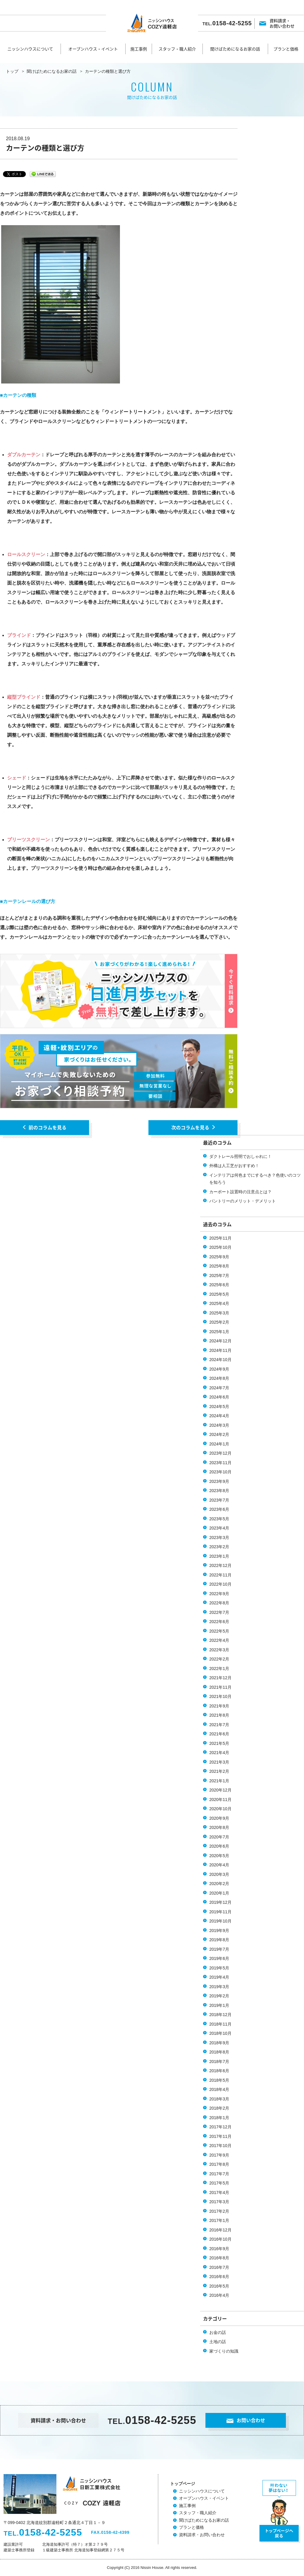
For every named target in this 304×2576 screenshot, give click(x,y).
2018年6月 (219, 2070)
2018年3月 (219, 2099)
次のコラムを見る (193, 1127)
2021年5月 (219, 1743)
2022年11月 (220, 1575)
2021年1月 (219, 1780)
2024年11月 (220, 1350)
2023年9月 (219, 1481)
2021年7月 (219, 1724)
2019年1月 (219, 2005)
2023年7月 (219, 1500)
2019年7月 (219, 1949)
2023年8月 (219, 1490)
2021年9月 (219, 1706)
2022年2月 (219, 1659)
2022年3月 (219, 1649)
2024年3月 (219, 1425)
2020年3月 (219, 1874)
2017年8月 (219, 2164)
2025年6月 (219, 1284)
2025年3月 (219, 1313)
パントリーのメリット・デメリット (242, 1201)
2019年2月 (219, 1995)
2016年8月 (219, 2257)
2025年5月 (219, 1294)
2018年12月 (220, 2014)
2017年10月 (220, 2145)
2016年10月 (220, 2239)
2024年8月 (219, 1378)
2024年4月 (219, 1415)
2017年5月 (219, 2183)
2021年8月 (219, 1715)
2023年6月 (219, 1509)
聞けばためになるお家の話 (235, 49)
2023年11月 (220, 1462)
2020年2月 (219, 1883)
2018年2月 (219, 2108)
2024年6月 (219, 1397)
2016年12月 (220, 2230)
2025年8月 (219, 1266)
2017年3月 (219, 2201)
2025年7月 (219, 1275)
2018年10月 (220, 2033)
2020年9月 (219, 1818)
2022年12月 (220, 1565)
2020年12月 (220, 1790)
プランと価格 (285, 49)
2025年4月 (219, 1303)
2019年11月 (220, 1911)
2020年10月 (220, 1808)
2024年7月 (219, 1387)
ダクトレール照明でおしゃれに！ (240, 1156)
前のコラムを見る (44, 1127)
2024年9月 (219, 1369)
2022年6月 (219, 1621)
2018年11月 (220, 2024)
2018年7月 (219, 2061)
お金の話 (217, 2332)
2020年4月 (219, 1864)
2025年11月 (220, 1238)
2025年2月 (219, 1322)
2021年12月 (220, 1677)
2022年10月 (220, 1584)
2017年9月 (219, 2155)
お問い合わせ (246, 2420)
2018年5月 (219, 2080)
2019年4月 (219, 1977)
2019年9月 (219, 1930)
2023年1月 (219, 1556)
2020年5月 (219, 1855)
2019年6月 (219, 1958)
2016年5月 (219, 2286)
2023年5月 (219, 1518)
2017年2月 (219, 2211)
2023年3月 (219, 1537)
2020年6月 (219, 1846)
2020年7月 (219, 1837)
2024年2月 (219, 1434)
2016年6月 (219, 2276)
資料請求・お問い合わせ (282, 23)
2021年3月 (219, 1762)
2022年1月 (219, 1668)
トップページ (182, 2483)
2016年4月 (219, 2295)
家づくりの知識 (223, 2351)
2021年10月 (220, 1696)
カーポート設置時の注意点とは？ (240, 1191)
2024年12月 (220, 1340)
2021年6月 (219, 1733)
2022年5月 (219, 1631)
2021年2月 (219, 1771)
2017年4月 (219, 2192)
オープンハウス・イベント (93, 49)
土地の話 (217, 2341)
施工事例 (138, 49)
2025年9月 (219, 1256)
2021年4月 (219, 1752)
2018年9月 (219, 2042)
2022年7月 (219, 1612)
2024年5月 (219, 1406)
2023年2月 (219, 1546)
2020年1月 (219, 1893)
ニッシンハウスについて (30, 49)
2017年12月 (220, 2126)
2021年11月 (220, 1687)
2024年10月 (220, 1359)
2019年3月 (219, 1986)
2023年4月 (219, 1528)
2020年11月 (220, 1799)
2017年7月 (219, 2173)
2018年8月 (219, 2052)
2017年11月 (220, 2136)
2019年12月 (220, 1902)
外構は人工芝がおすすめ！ (234, 1165)
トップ (12, 71)
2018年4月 (219, 2089)
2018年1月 (219, 2117)
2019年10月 (220, 1921)
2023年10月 (220, 1471)
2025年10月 (220, 1247)
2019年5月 (219, 1968)
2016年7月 (219, 2267)
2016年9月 (219, 2248)
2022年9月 (219, 1593)
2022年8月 (219, 1602)
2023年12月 (220, 1453)
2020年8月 (219, 1827)
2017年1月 (219, 2220)
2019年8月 (219, 1939)
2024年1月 (219, 1444)
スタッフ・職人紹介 (177, 49)
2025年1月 (219, 1331)
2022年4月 (219, 1640)
